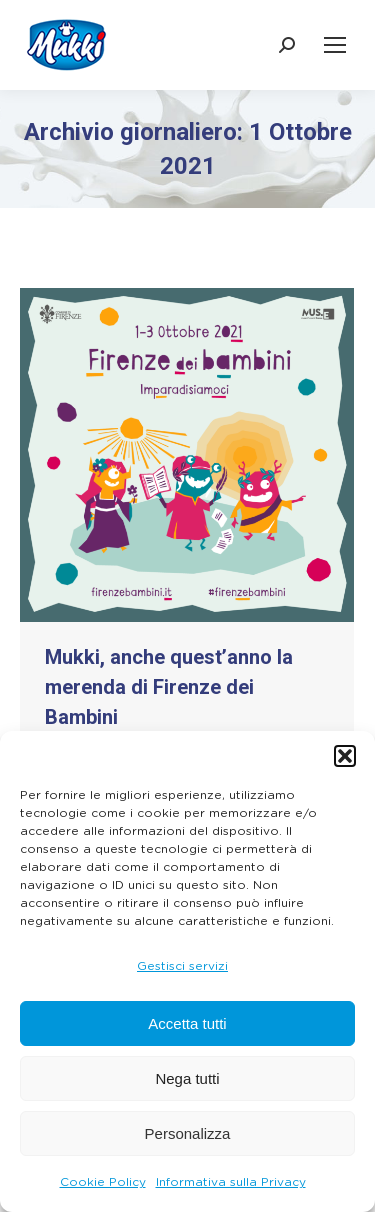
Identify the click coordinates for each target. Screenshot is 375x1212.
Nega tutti (187, 1078)
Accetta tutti (187, 1023)
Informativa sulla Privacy (231, 1182)
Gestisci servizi (182, 966)
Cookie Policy (103, 1182)
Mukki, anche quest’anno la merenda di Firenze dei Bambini (169, 687)
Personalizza (188, 1133)
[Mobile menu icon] (335, 45)
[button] (345, 756)
